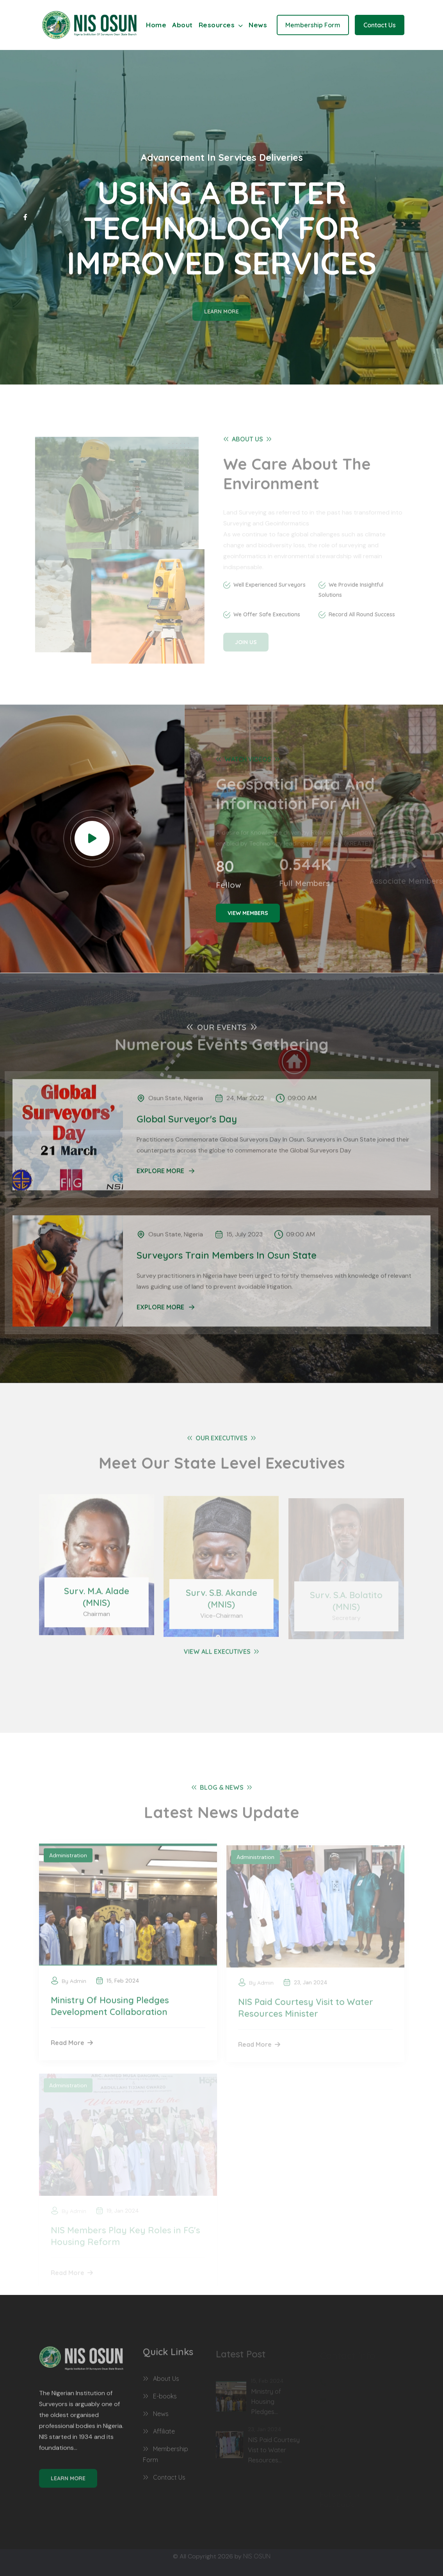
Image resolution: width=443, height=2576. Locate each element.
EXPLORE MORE (165, 1166)
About (182, 25)
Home (156, 25)
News (258, 25)
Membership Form (312, 25)
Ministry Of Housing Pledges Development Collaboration (110, 2010)
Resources (221, 25)
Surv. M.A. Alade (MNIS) (96, 1601)
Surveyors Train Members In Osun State (227, 1250)
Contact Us (379, 25)
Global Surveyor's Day (187, 1114)
